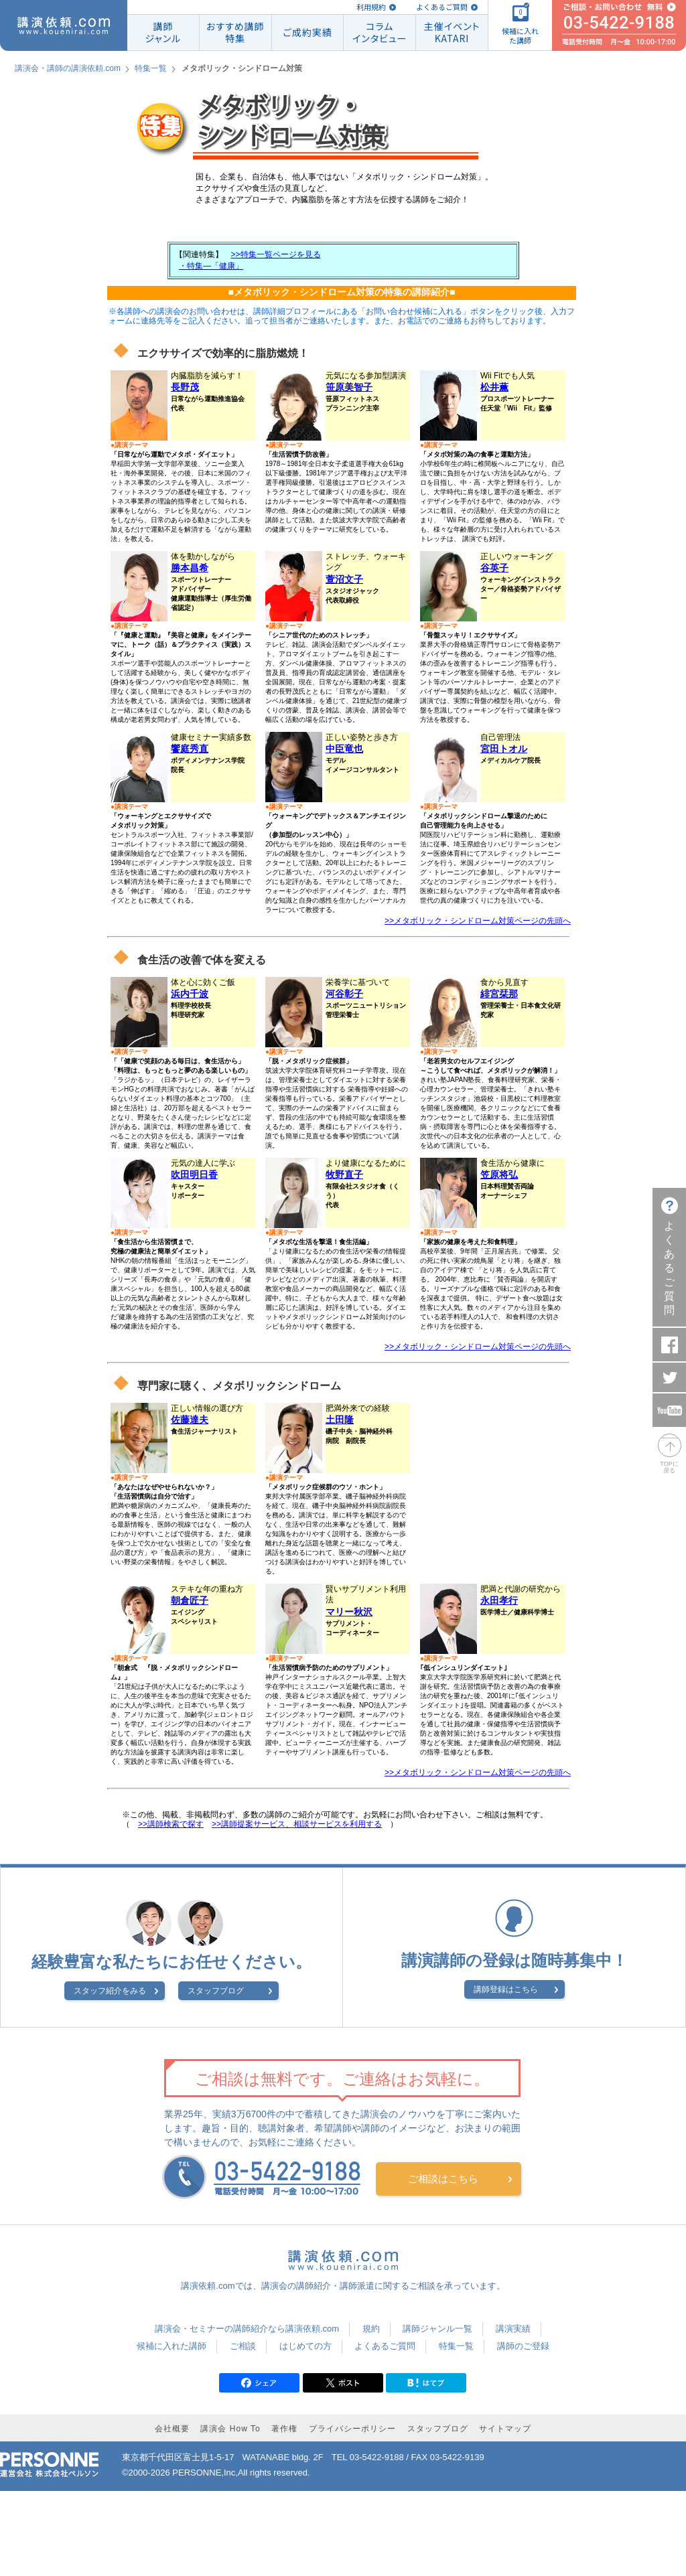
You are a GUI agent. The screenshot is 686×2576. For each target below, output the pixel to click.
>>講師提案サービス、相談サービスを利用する (297, 1824)
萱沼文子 (344, 579)
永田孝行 (499, 1600)
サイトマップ (505, 2428)
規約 (371, 2329)
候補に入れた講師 (171, 2346)
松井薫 (494, 387)
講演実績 (513, 2329)
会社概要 (172, 2428)
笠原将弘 (499, 1174)
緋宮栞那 (499, 993)
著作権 (284, 2428)
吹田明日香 (194, 1174)
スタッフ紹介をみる (110, 1990)
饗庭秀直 (189, 748)
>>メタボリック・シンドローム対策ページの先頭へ (478, 920)
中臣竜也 (344, 748)
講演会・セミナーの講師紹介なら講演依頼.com (247, 2329)
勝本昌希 (189, 567)
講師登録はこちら (506, 1989)
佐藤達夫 (189, 1419)
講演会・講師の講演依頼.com (68, 68)
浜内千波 (189, 993)
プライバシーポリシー (352, 2428)
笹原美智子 (349, 387)
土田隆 (340, 1419)
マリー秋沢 (349, 1611)
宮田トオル (503, 748)
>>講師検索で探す (171, 1824)
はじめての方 (305, 2346)
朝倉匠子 (189, 1600)
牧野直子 (344, 1174)
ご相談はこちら (443, 2178)
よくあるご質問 (442, 7)
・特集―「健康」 (211, 266)
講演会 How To (230, 2428)
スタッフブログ (216, 1990)
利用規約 (371, 7)
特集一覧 (151, 68)
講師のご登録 (523, 2346)
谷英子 (494, 567)
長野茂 (185, 387)
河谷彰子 (344, 993)
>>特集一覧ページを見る (276, 254)
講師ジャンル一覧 (437, 2329)
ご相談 (243, 2346)
